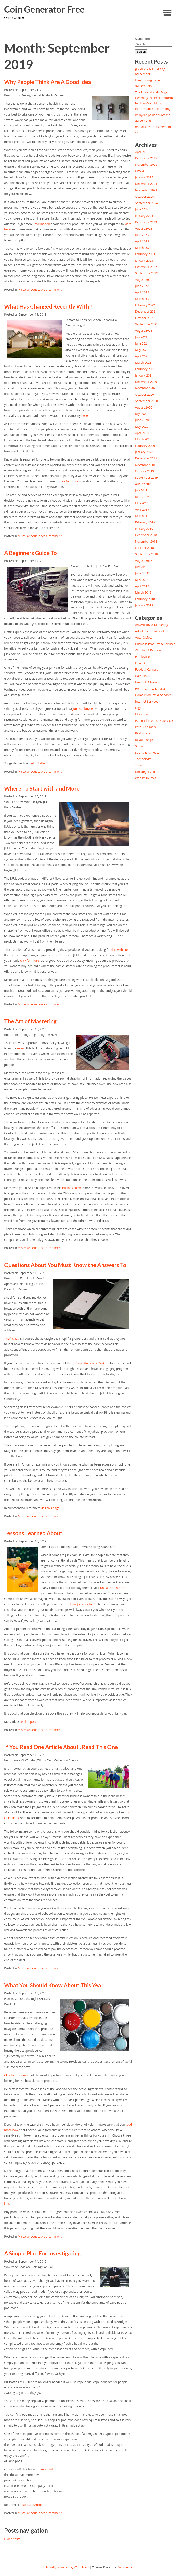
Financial (141, 663)
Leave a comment (49, 290)
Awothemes (125, 2567)
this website (119, 950)
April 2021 (142, 356)
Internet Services (146, 701)
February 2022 (145, 305)
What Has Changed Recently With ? (48, 306)
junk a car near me (112, 1588)
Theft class (11, 1339)
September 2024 (146, 203)
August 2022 (143, 280)
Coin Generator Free (44, 9)
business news (72, 1188)
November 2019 (146, 465)
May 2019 (141, 503)
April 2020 (142, 433)
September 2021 (146, 324)
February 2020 (145, 446)
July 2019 (141, 490)
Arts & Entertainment (149, 631)
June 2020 (142, 420)
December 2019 (146, 458)
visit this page (50, 1508)
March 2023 (143, 248)
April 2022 (142, 292)
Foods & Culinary (146, 669)
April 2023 (142, 241)
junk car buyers (84, 709)
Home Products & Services (153, 695)
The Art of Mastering (30, 1021)
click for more (68, 481)
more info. (48, 2469)
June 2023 (142, 235)
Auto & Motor (144, 637)
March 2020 (143, 439)
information (42, 224)
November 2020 (146, 388)
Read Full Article (31, 2505)
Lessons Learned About (33, 1533)
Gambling (141, 676)
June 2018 (142, 573)
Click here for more (17, 2075)
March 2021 (143, 363)
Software (141, 746)
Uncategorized (145, 772)
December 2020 (146, 382)
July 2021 (141, 337)
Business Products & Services (155, 644)
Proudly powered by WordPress (67, 2567)
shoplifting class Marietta (92, 1363)
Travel (139, 765)
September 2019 (146, 477)
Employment (144, 657)
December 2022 (146, 267)
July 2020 (141, 414)
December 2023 (146, 222)
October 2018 (144, 548)
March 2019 (143, 516)
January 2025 (144, 177)
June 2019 (142, 497)
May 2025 (141, 171)
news (20, 1048)
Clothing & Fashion (148, 650)
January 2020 (144, 452)
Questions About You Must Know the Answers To (65, 1265)
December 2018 (146, 535)
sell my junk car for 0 (81, 1604)
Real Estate (142, 733)
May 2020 (141, 427)
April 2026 (142, 152)
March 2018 (143, 592)
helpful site (37, 763)
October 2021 (144, 318)
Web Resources (145, 778)
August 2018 (143, 561)
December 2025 (146, 158)
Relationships (144, 740)
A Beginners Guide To (30, 553)
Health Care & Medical (150, 689)
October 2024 (144, 196)
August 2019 (143, 484)
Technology (143, 759)
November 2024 (146, 190)
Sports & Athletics (147, 753)
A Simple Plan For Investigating (42, 2253)
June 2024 (142, 209)
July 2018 (141, 567)
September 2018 (146, 554)
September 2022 (146, 273)
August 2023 (143, 228)
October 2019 (144, 471)
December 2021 (146, 311)
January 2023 (144, 260)
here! (85, 416)
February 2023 (145, 254)
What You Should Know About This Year (53, 1985)
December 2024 (146, 184)
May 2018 (141, 580)
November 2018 (146, 541)
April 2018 (142, 586)
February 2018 (145, 599)
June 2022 (142, 286)
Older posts (12, 2539)
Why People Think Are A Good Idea (47, 82)
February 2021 (145, 369)
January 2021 (144, 375)
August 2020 (143, 407)
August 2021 (143, 331)
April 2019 (142, 509)
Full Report (28, 1722)
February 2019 (145, 522)
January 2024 (144, 216)
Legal (138, 708)
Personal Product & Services (154, 721)
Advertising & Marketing (151, 625)
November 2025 (146, 164)
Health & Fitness (146, 682)
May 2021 (141, 350)
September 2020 (146, 401)
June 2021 (142, 343)
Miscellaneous (27, 290)
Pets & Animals (145, 727)
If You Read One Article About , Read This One (61, 1747)
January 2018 (144, 605)
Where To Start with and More (42, 788)
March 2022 (143, 299)
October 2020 (144, 395)
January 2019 (144, 529)
